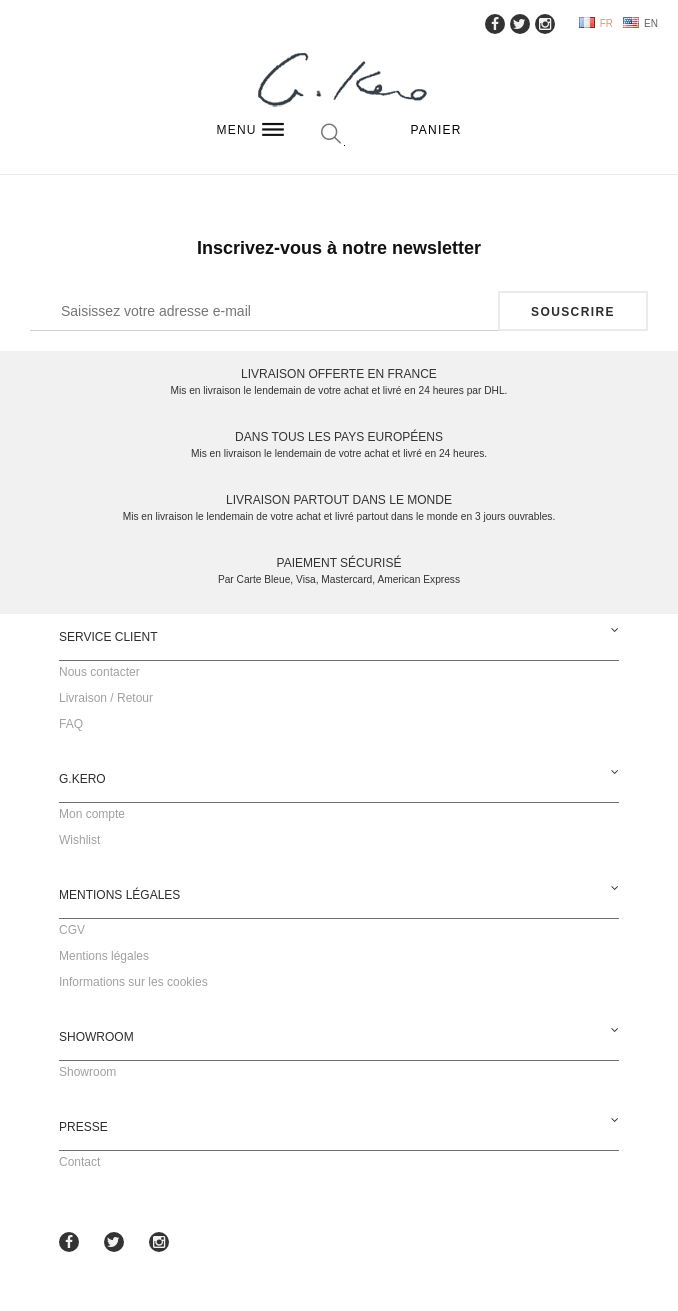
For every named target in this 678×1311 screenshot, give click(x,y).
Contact (79, 1162)
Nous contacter (99, 672)
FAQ (71, 724)
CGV (72, 930)
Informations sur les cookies (133, 982)
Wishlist (79, 840)
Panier (436, 130)
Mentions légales (104, 956)
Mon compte (92, 814)
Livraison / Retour (106, 698)
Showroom (87, 1072)
